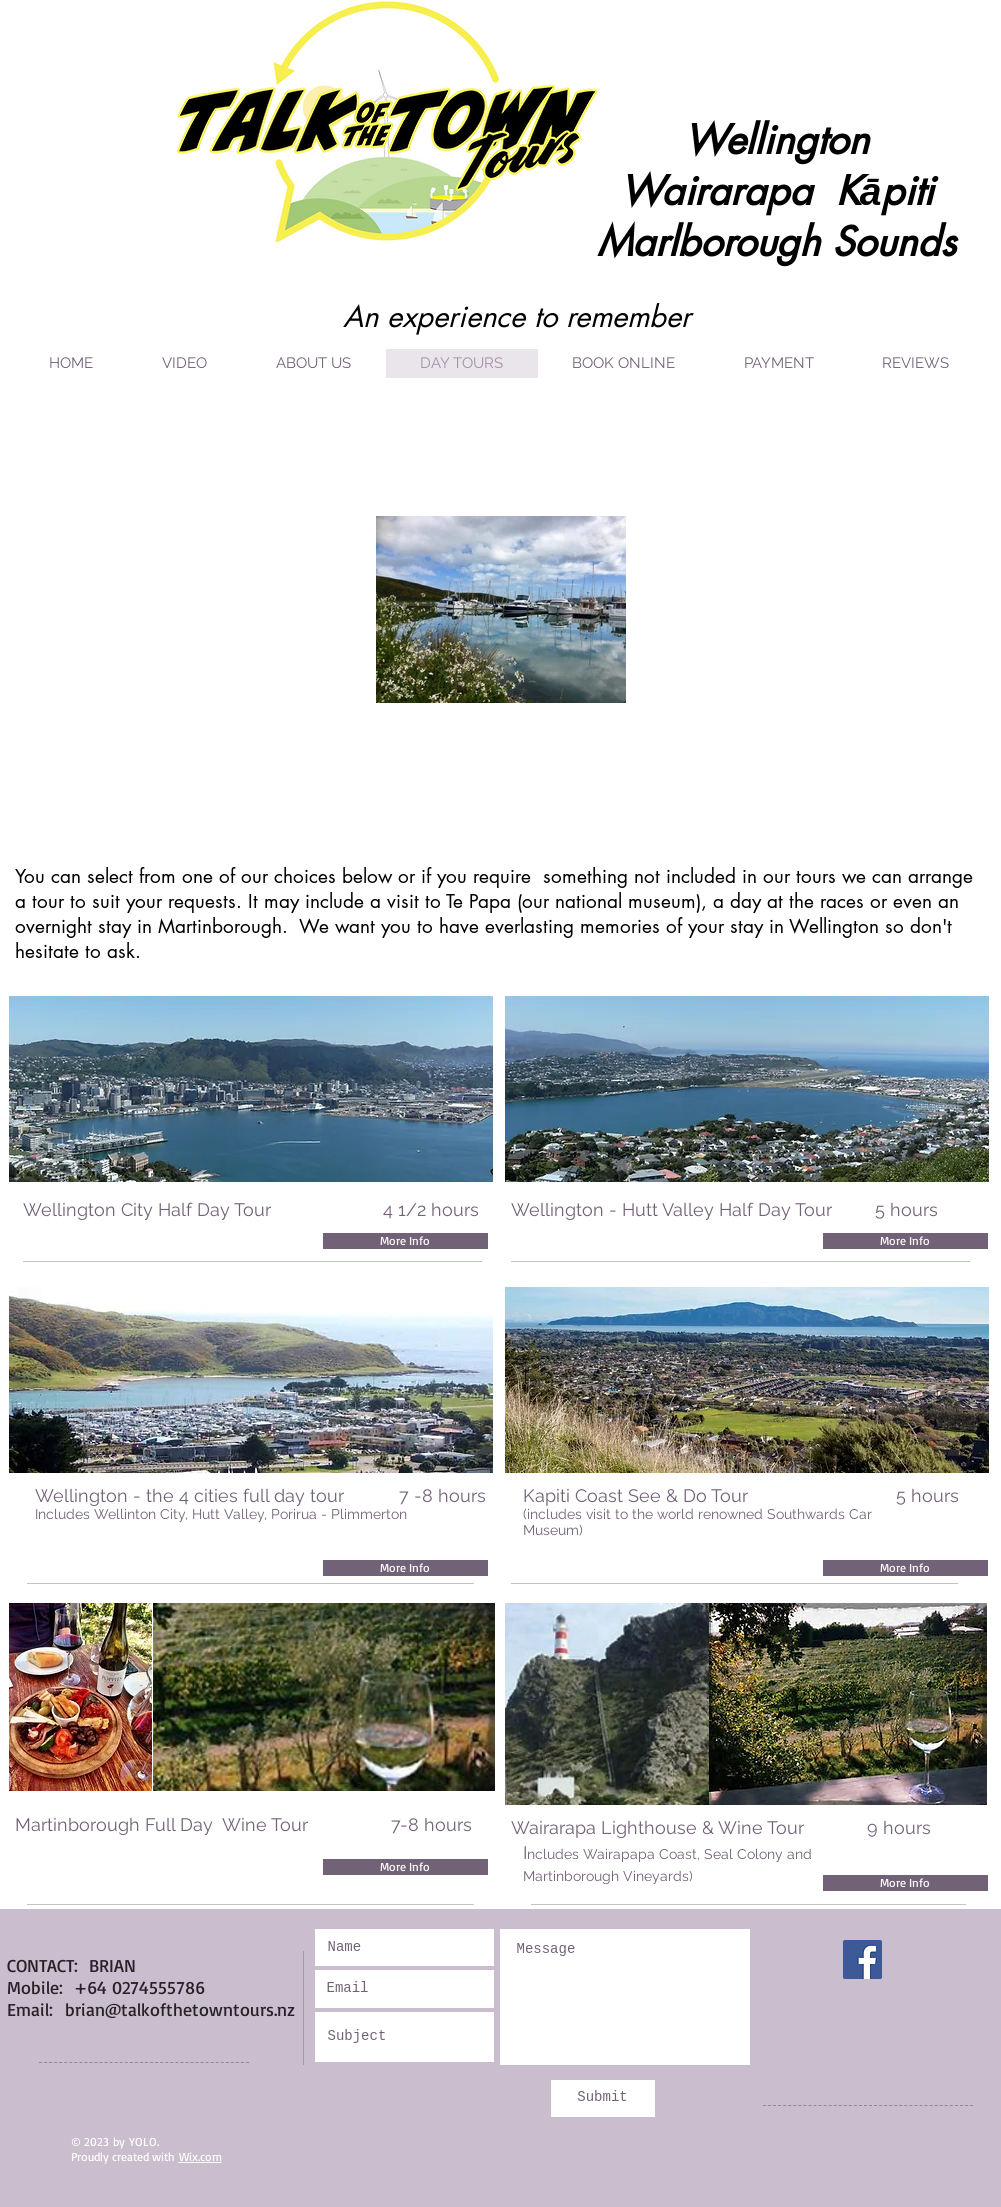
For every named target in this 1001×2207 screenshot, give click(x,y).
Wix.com (200, 2156)
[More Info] (405, 1241)
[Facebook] (862, 1959)
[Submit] (603, 2098)
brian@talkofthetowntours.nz (180, 2009)
